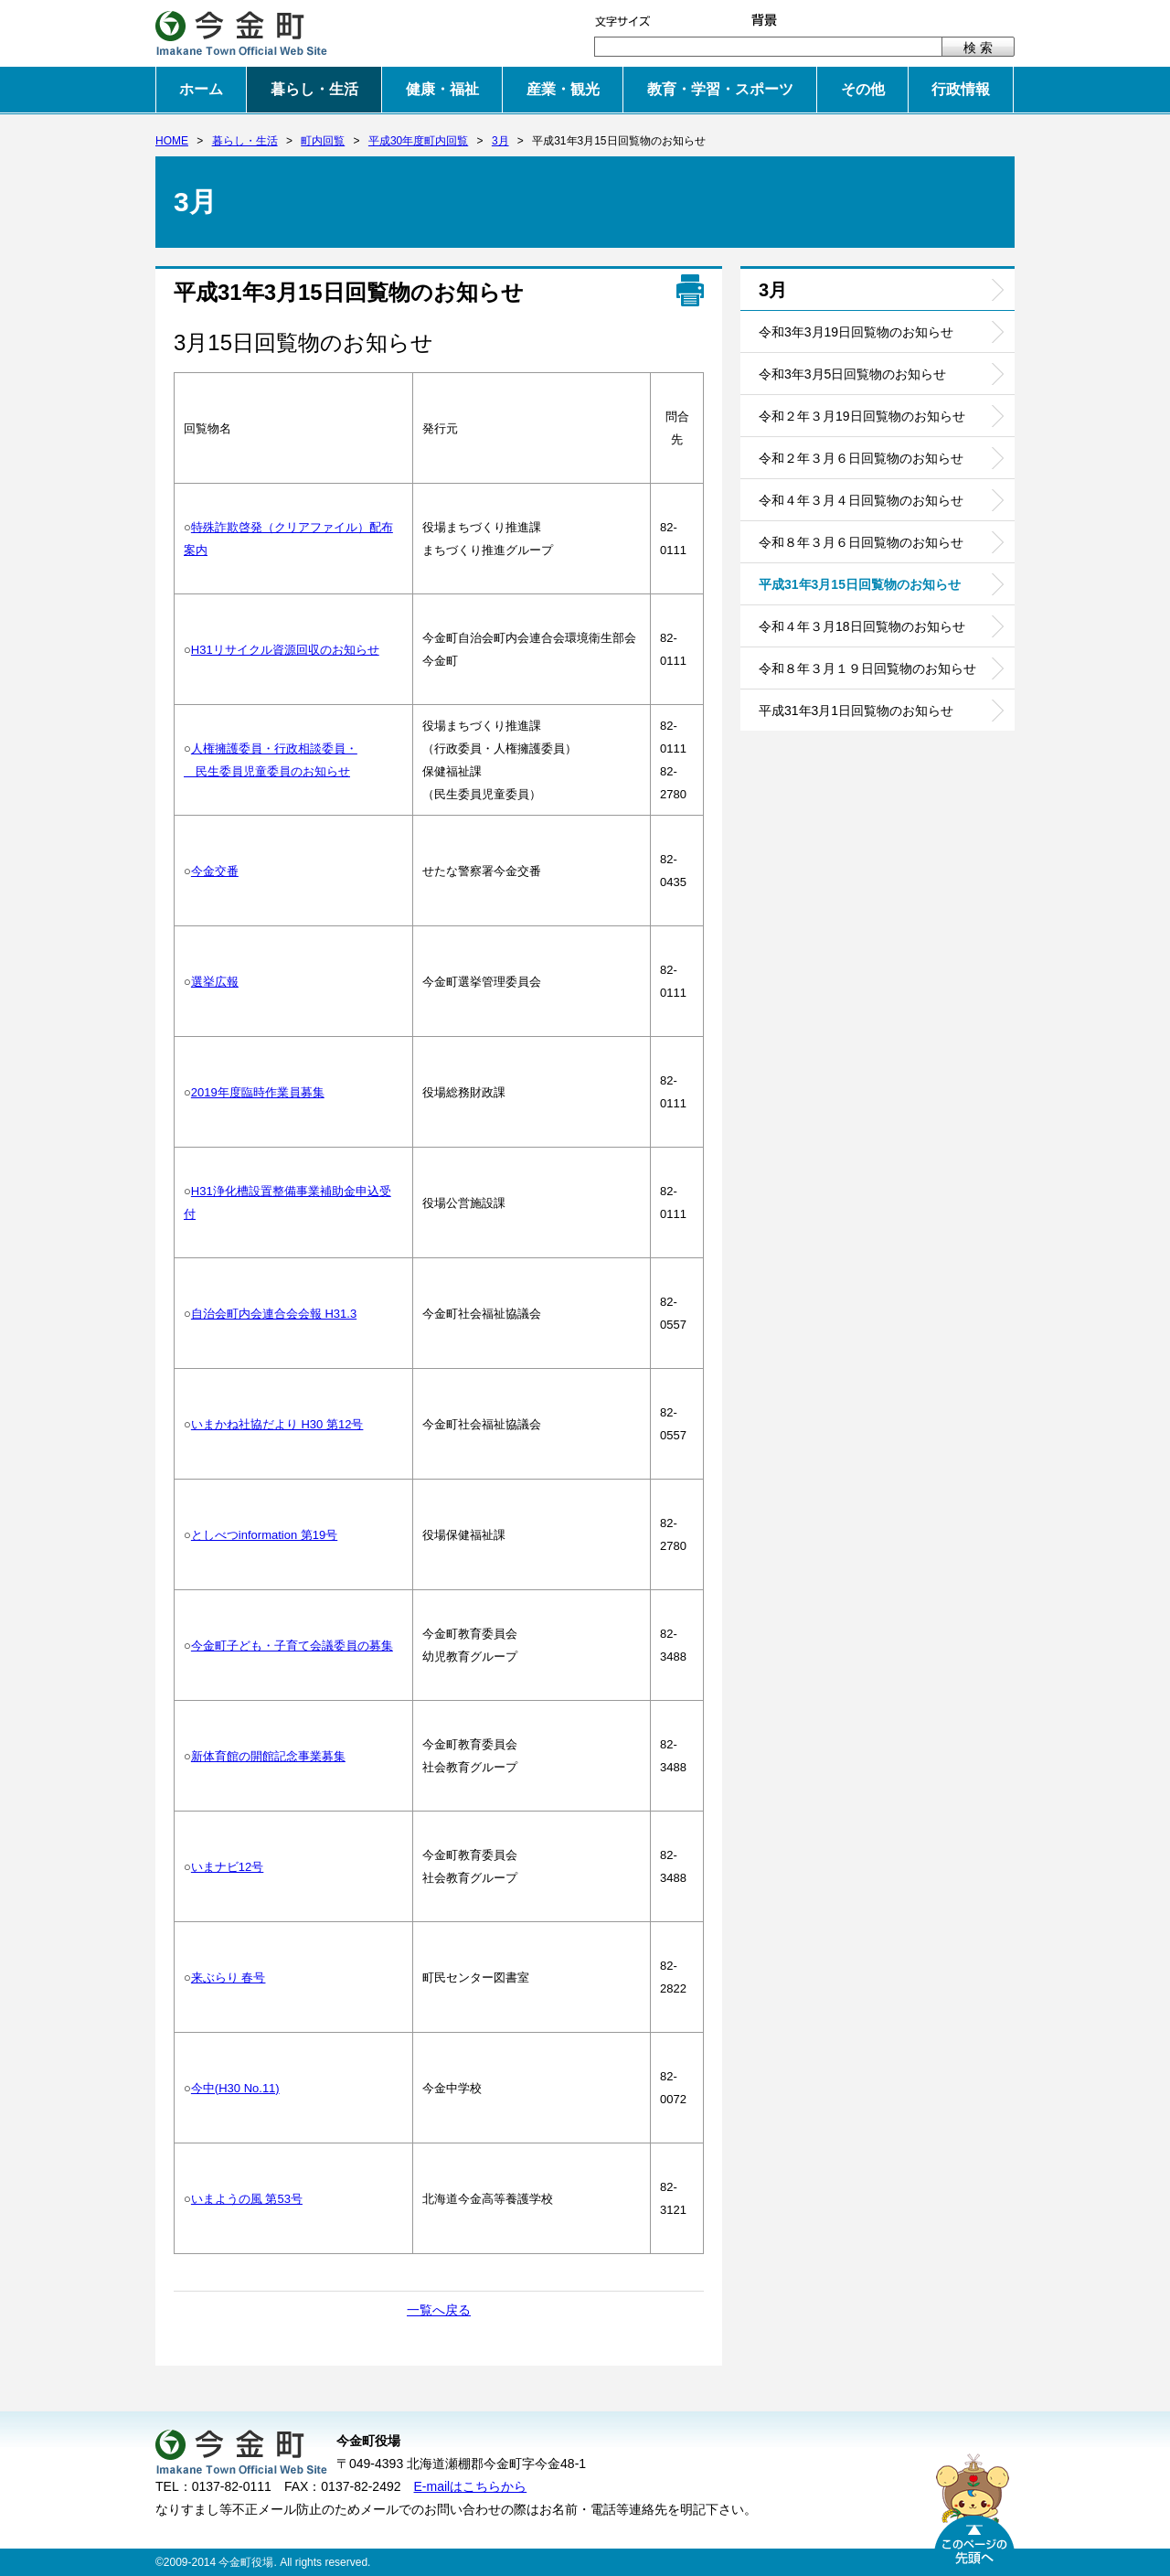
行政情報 (960, 89)
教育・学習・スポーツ (720, 89)
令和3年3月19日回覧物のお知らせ (856, 332)
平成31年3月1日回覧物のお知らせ (856, 710)
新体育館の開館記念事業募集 (268, 1756)
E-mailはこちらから (470, 2486)
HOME (171, 140)
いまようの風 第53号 (247, 2199)
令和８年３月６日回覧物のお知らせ (861, 542)
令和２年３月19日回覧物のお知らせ (862, 416)
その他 (863, 89)
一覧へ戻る (439, 2310)
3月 (500, 140)
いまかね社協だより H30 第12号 (277, 1424)
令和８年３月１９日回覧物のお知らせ (867, 668)
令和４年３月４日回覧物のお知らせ (861, 500)
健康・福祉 (442, 89)
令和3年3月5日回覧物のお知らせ (852, 374)
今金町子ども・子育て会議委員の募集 (292, 1645)
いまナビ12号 (227, 1867)
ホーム (201, 89)
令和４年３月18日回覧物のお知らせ (862, 626)
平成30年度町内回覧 (418, 140)
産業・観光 (563, 89)
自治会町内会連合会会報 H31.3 (273, 1313)
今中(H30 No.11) (235, 2088)
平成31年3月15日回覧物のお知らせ (860, 584)
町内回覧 (323, 140)
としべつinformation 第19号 (264, 1535)
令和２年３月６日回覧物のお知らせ (861, 458)
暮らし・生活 (314, 89)
